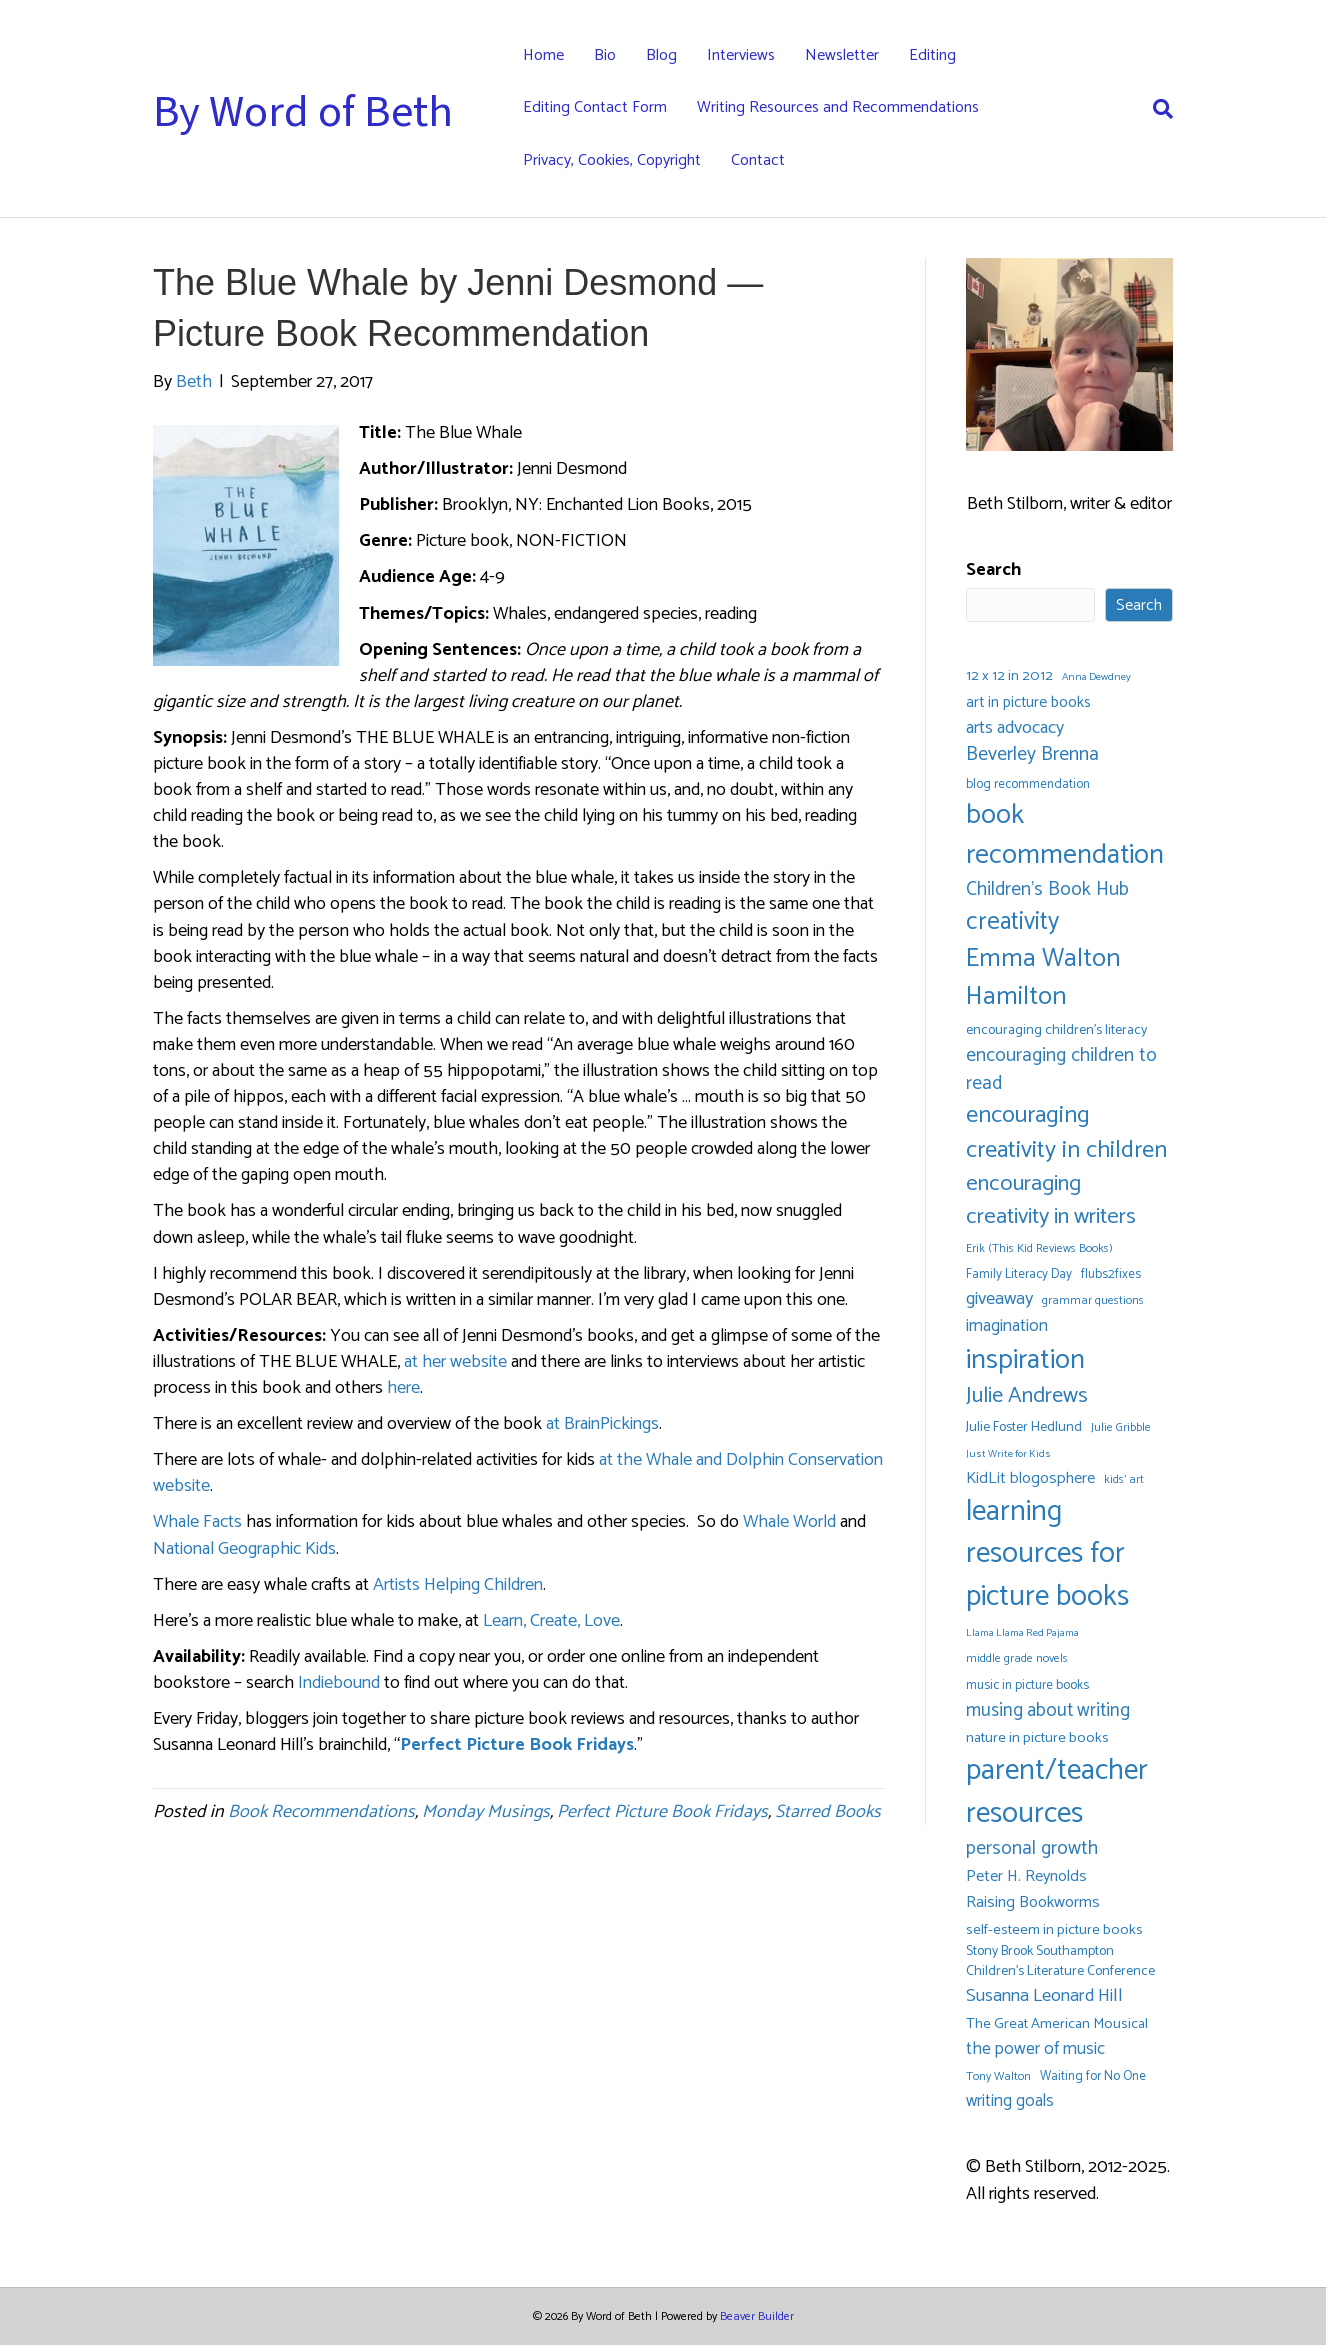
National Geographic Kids (244, 1549)
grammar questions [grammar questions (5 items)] (1093, 1300)
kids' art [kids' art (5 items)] (1124, 1479)
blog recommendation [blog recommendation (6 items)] (1028, 784)
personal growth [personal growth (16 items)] (1032, 1849)
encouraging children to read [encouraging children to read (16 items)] (1061, 1070)
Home (543, 55)
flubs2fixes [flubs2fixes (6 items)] (1111, 1274)
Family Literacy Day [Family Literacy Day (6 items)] (1019, 1274)
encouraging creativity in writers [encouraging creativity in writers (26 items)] (1051, 1201)
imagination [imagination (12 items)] (1007, 1326)
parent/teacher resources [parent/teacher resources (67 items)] (1057, 1792)
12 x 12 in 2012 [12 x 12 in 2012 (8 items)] (1009, 676)
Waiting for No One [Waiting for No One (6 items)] (1093, 2076)
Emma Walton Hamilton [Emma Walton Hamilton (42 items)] (1043, 977)
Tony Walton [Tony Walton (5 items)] (998, 2076)
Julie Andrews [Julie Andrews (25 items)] (1027, 1396)
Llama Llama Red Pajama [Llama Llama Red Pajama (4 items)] (1022, 1633)
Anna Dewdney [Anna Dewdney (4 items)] (1096, 677)
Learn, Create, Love (551, 1621)
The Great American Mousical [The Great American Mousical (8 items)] (1057, 2024)
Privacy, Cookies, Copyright (612, 160)
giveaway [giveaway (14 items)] (999, 1299)
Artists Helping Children (458, 1585)
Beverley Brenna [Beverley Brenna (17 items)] (1032, 755)
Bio (605, 55)
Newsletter (842, 55)
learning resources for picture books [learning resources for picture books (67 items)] (1047, 1555)
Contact (758, 160)
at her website (455, 1362)
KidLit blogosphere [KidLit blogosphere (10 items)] (1030, 1479)
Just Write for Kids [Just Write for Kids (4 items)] (1008, 1454)
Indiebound (339, 1683)
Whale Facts (197, 1522)
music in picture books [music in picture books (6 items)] (1027, 1685)
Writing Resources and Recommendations (838, 107)
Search (993, 570)
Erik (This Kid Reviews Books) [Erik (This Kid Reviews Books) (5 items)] (1039, 1248)
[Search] (1155, 109)
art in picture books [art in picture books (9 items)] (1028, 703)
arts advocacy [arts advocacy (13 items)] (1015, 728)
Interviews (741, 55)
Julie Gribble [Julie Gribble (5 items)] (1121, 1427)
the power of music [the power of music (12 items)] (1035, 2049)
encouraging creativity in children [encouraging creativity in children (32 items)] (1066, 1133)
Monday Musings (486, 1812)
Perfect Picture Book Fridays (662, 1812)
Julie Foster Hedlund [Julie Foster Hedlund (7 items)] (1024, 1428)
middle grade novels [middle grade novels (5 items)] (1017, 1658)
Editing (932, 55)
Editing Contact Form (595, 107)
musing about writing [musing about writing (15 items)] (1048, 1710)
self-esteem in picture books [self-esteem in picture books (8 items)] (1054, 1930)
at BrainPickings (602, 1424)
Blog (661, 55)
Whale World (789, 1522)
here (403, 1388)
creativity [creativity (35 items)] (1012, 922)
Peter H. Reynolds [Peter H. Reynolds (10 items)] (1026, 1877)
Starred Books (828, 1812)
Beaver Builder (757, 2316)
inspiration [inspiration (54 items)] (1025, 1360)
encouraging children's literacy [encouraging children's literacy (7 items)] (1056, 1031)
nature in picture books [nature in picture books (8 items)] (1037, 1738)
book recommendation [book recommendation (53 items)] (1065, 836)
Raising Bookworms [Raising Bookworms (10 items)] (1033, 1903)
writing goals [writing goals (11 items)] (1010, 2101)
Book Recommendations (321, 1812)
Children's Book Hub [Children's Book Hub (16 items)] (1047, 890)
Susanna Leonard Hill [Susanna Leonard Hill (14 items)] (1044, 1996)
